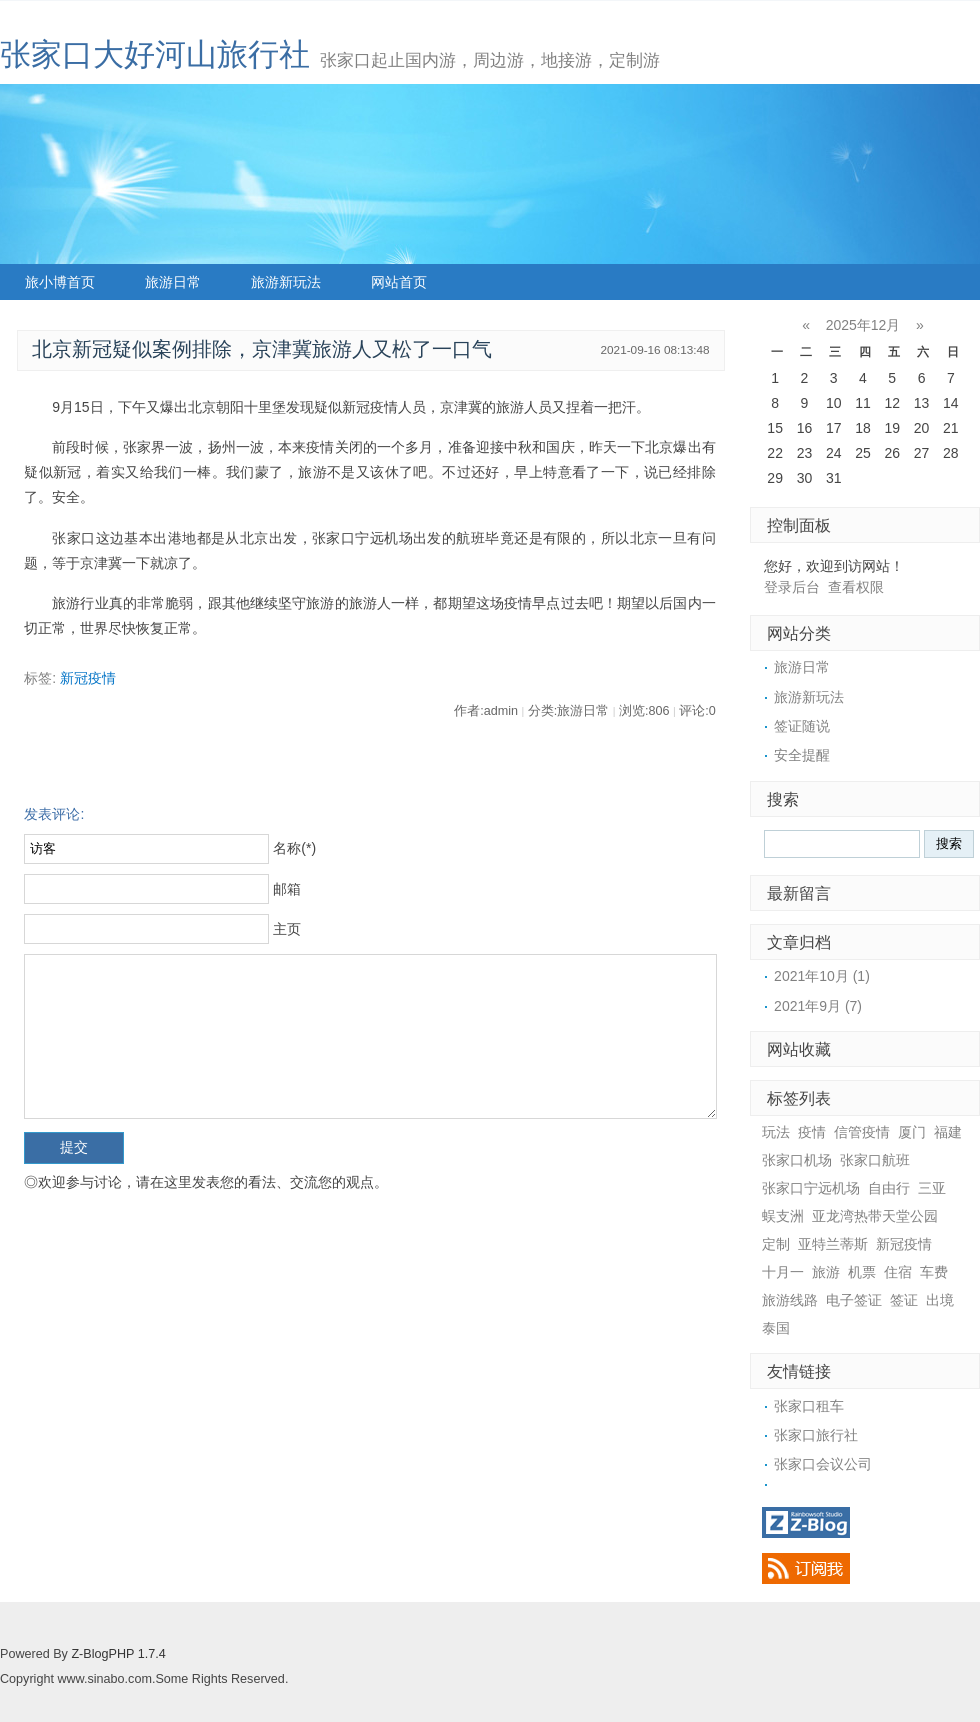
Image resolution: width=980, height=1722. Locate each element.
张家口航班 (875, 1160)
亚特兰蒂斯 (833, 1244)
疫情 (812, 1132)
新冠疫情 (88, 678)
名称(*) (294, 848)
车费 (934, 1272)
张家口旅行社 (816, 1435)
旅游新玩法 (286, 282)
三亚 (932, 1188)
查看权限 (856, 587)
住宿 (898, 1272)
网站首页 (399, 282)
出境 (940, 1300)
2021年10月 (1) (822, 976)
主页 (287, 929)
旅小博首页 (60, 282)
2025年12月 (863, 325)
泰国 (776, 1328)
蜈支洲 (783, 1216)
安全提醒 (802, 755)
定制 (776, 1244)
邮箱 (287, 889)
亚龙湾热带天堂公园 (875, 1216)
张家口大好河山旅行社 (155, 54)
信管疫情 (862, 1132)
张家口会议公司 (823, 1464)
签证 (904, 1300)
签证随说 (802, 726)
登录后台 (792, 587)
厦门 (912, 1132)
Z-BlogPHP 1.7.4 (118, 1654)
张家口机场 (797, 1160)
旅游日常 (173, 282)
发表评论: (54, 814)
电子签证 (854, 1300)
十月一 (783, 1272)
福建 (948, 1132)
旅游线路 (790, 1300)
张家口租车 (809, 1406)
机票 (862, 1272)
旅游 (826, 1272)
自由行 (889, 1188)
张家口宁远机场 (811, 1188)
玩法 (776, 1132)
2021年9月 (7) (818, 1006)
